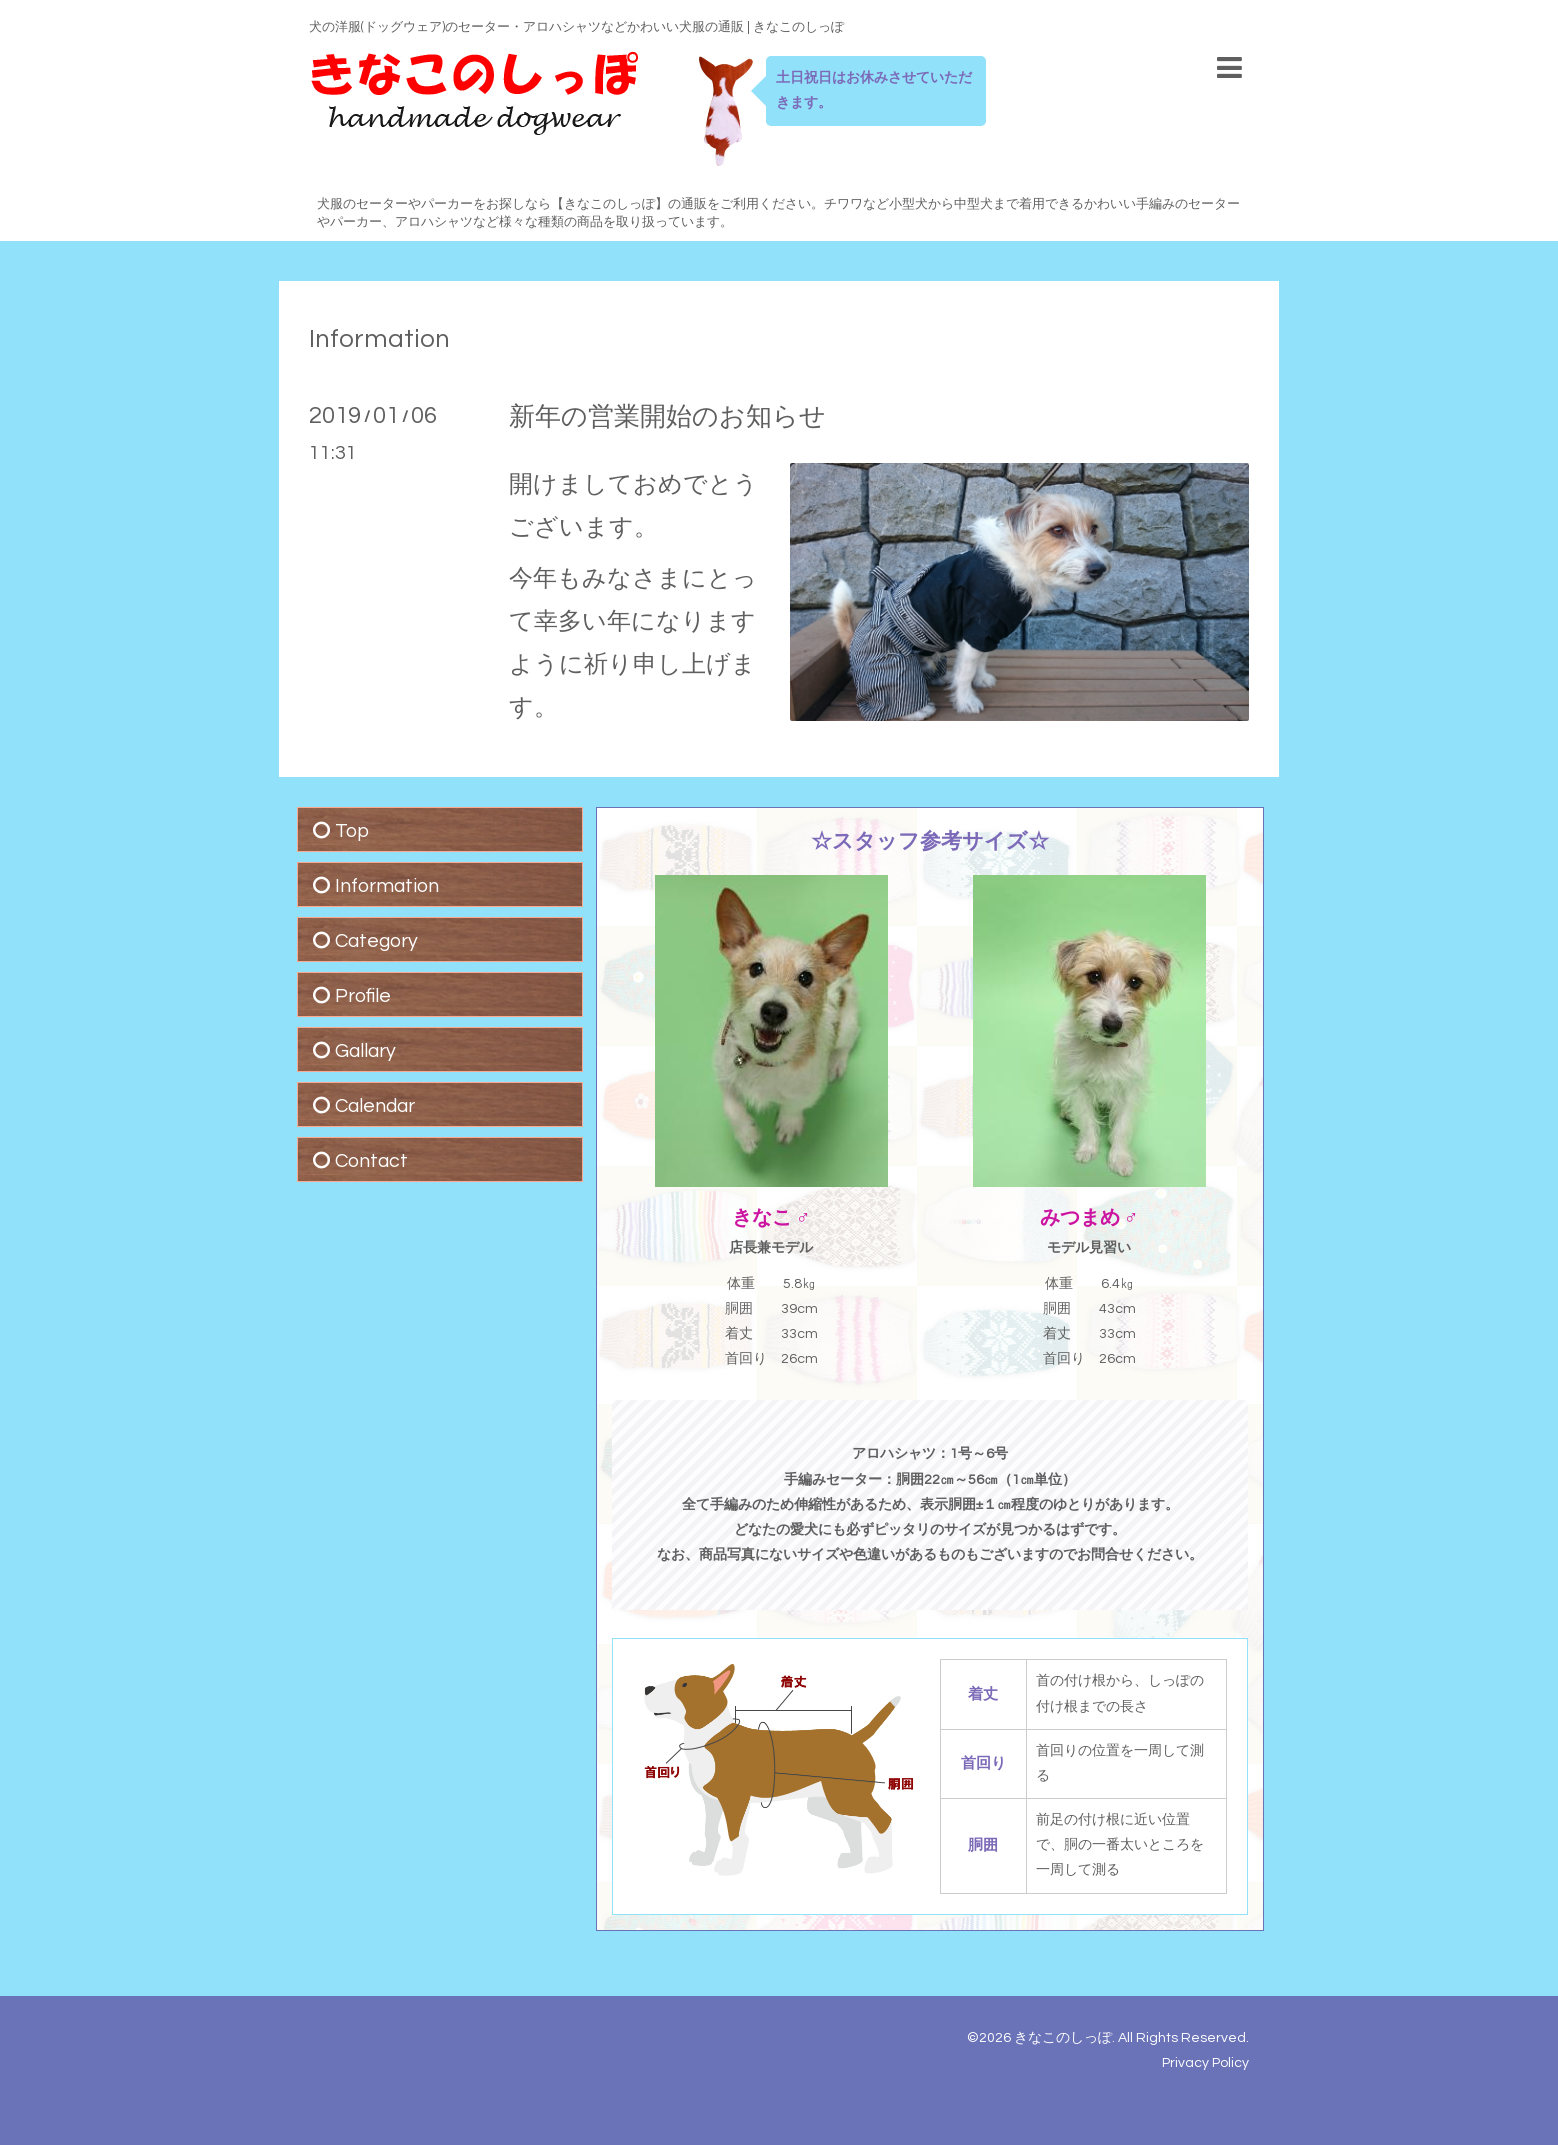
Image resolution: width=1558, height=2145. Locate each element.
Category (376, 941)
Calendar (375, 1106)
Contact (371, 1161)
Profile (363, 996)
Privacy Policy (1205, 2063)
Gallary (365, 1051)
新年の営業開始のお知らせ (667, 417)
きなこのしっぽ (1063, 2038)
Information (379, 339)
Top (352, 831)
